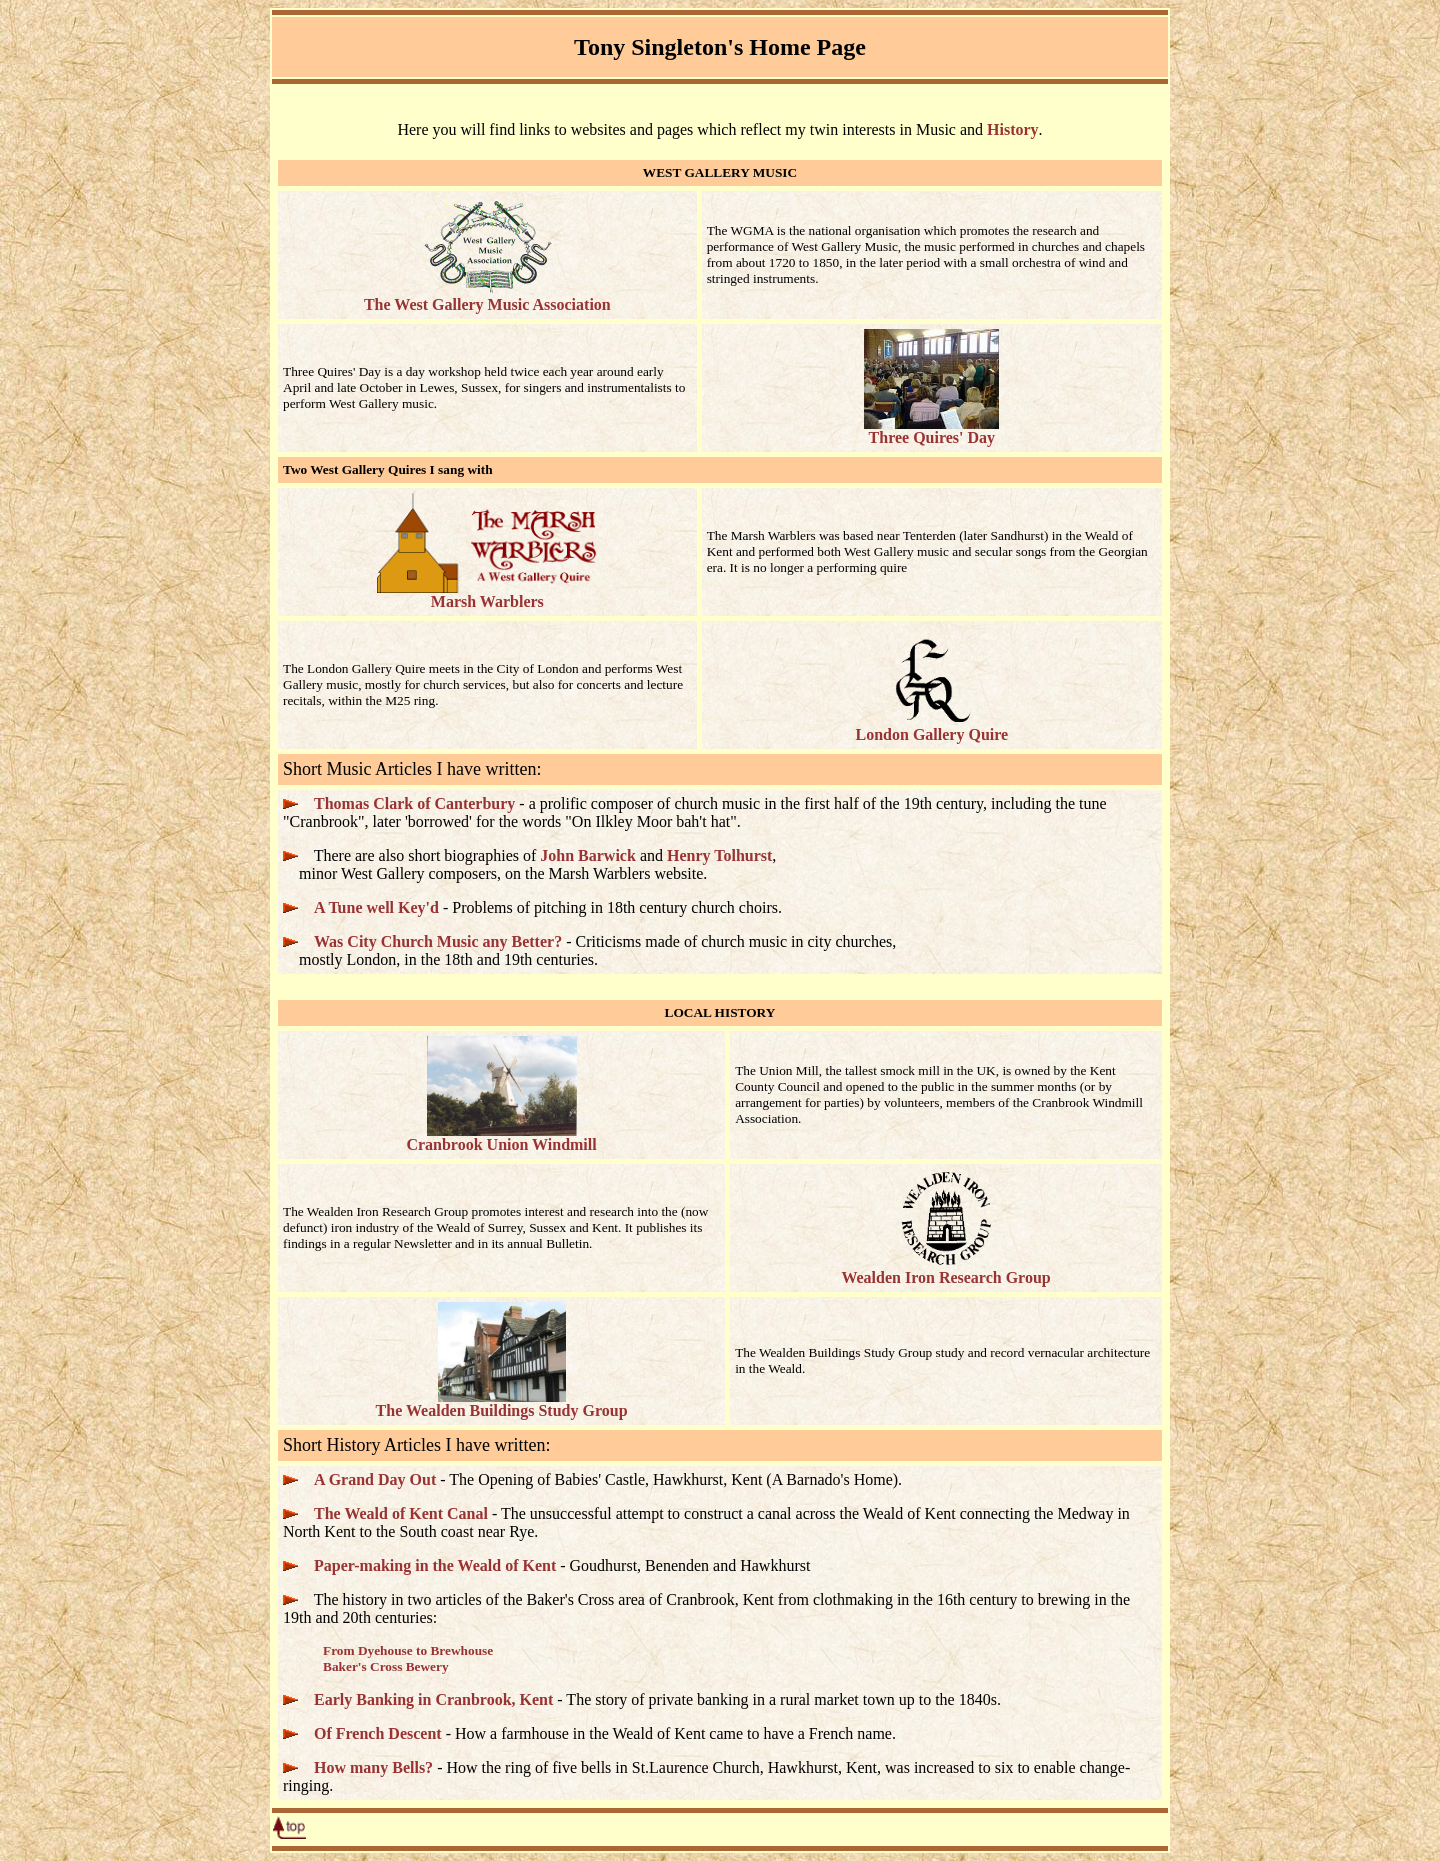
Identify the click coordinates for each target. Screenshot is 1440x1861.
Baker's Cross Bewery (386, 1666)
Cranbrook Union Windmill (501, 1137)
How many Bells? (373, 1767)
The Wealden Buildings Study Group (502, 1403)
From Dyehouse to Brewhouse (408, 1650)
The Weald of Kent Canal (401, 1513)
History (1013, 129)
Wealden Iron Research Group (945, 1270)
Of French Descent (378, 1733)
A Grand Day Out (375, 1479)
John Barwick (588, 855)
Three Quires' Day (931, 430)
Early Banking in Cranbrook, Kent (433, 1699)
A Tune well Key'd (376, 907)
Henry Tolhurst (719, 855)
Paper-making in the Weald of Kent (435, 1565)
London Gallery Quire (932, 727)
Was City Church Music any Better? (438, 941)
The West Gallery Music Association (487, 297)
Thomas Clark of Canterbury (414, 803)
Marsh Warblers (487, 594)
